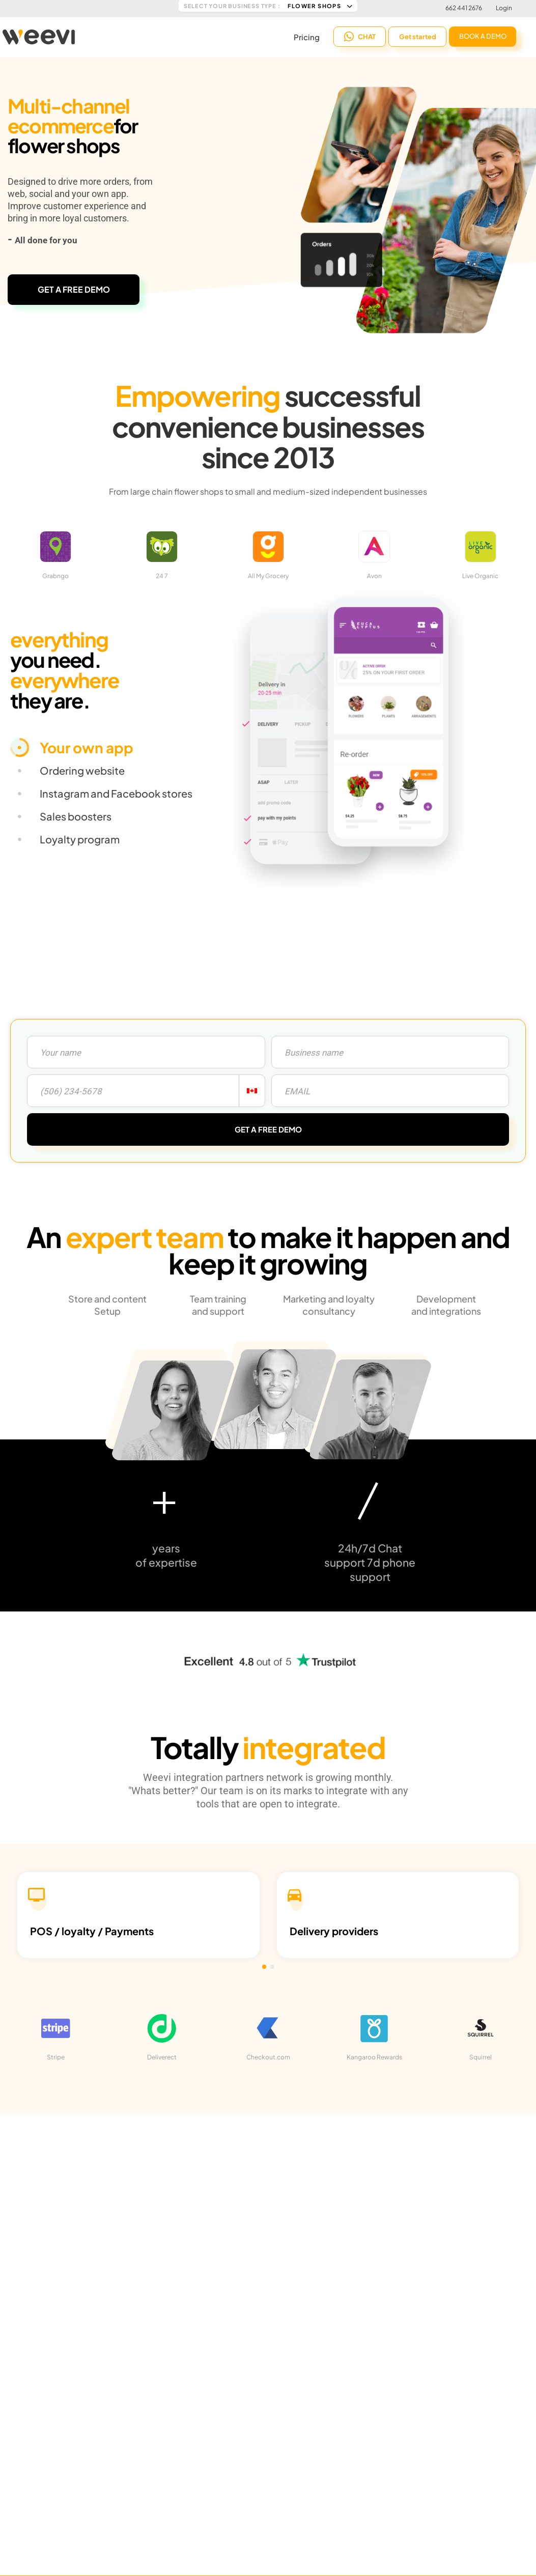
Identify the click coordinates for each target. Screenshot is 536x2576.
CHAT (360, 35)
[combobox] (252, 1090)
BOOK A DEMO (482, 35)
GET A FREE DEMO (74, 289)
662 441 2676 (463, 8)
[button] (264, 1967)
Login (504, 8)
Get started (417, 36)
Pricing (307, 36)
